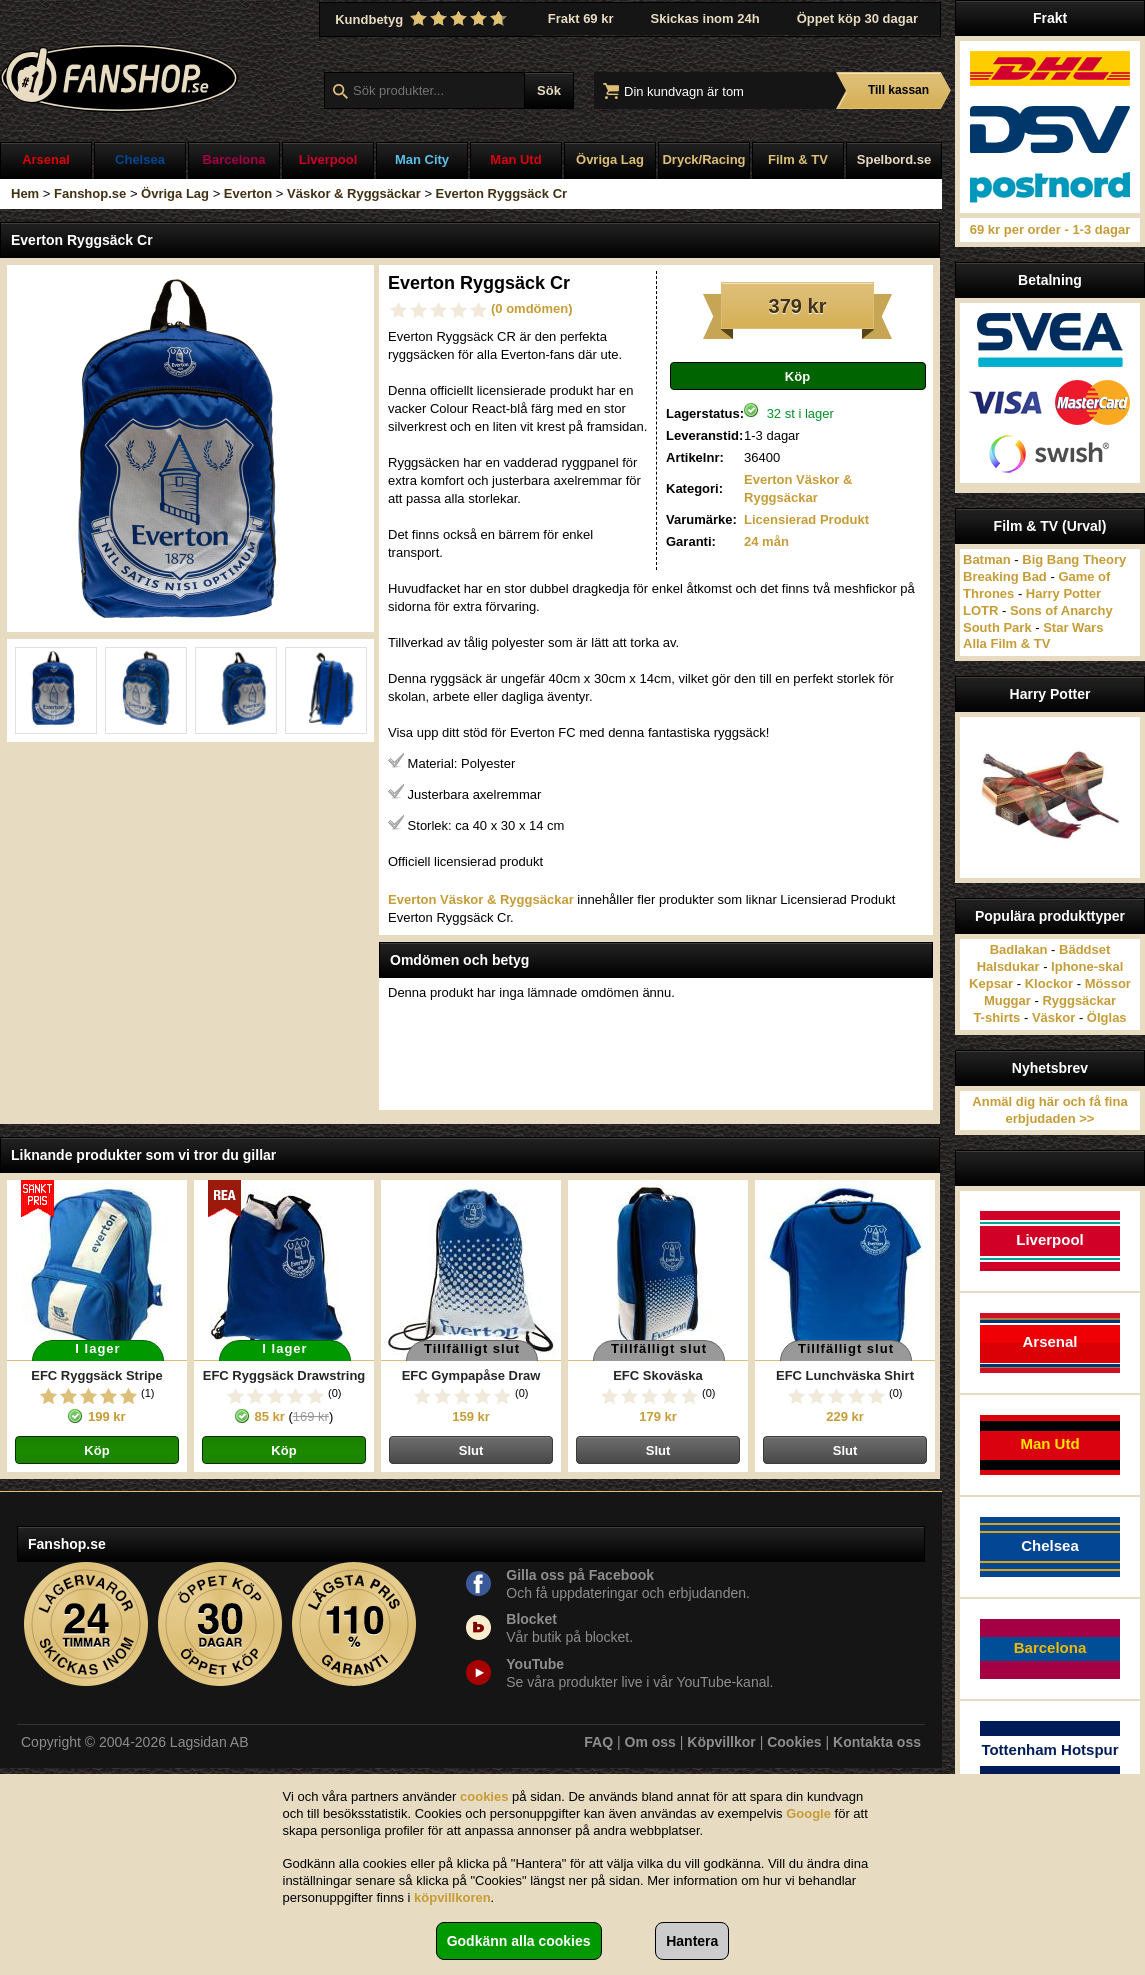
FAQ (598, 1742)
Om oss (650, 1742)
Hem (25, 193)
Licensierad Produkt (806, 519)
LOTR (980, 610)
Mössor (1108, 983)
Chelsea (140, 159)
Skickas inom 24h (705, 18)
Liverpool (328, 159)
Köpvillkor (721, 1742)
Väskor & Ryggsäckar (354, 193)
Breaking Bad (1005, 576)
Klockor (1049, 983)
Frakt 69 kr (581, 18)
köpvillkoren (452, 1897)
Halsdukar (1008, 966)
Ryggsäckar (1079, 1000)
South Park (997, 627)
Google (808, 1813)
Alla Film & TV (1006, 643)
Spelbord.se (894, 159)
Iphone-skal (1087, 966)
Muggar (1007, 1000)
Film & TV (798, 159)
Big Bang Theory (1074, 559)
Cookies (794, 1742)
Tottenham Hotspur (1049, 1749)
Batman (987, 559)
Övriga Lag (610, 159)
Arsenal (46, 159)
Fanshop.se (90, 193)
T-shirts (996, 1017)
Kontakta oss (877, 1742)
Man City (422, 159)
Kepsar (991, 983)
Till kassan (898, 90)
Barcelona (234, 159)
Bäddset (1084, 949)
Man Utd (515, 159)
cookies (484, 1796)
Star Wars (1073, 627)
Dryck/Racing (703, 159)
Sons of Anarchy (1061, 610)
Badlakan (1019, 949)
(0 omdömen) (532, 308)
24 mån (766, 541)
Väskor (1053, 1017)
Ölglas (1107, 1017)
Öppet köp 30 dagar (857, 18)
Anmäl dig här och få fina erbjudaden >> (1049, 1110)
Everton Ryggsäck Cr (502, 193)
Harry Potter (1063, 593)
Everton (248, 193)
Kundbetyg (423, 19)
